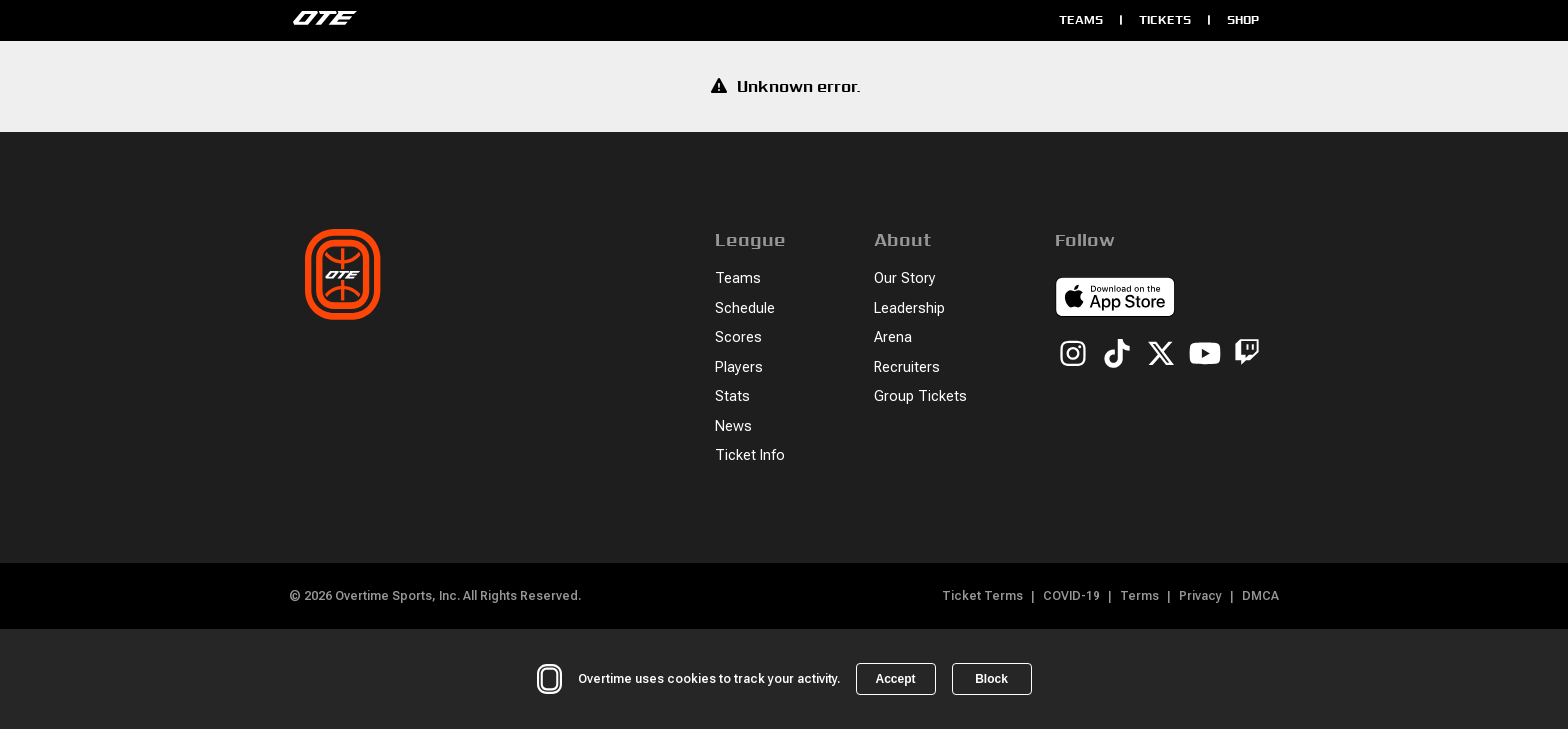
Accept (895, 679)
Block (991, 679)
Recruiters (907, 367)
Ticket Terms (982, 596)
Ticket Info (750, 455)
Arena (893, 337)
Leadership (909, 308)
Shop (1243, 19)
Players (739, 367)
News (733, 426)
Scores (738, 337)
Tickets (1165, 19)
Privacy (1200, 596)
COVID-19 (1071, 596)
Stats (732, 396)
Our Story (905, 278)
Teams (1081, 19)
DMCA (1260, 596)
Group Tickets (920, 396)
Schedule (745, 308)
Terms (1139, 596)
